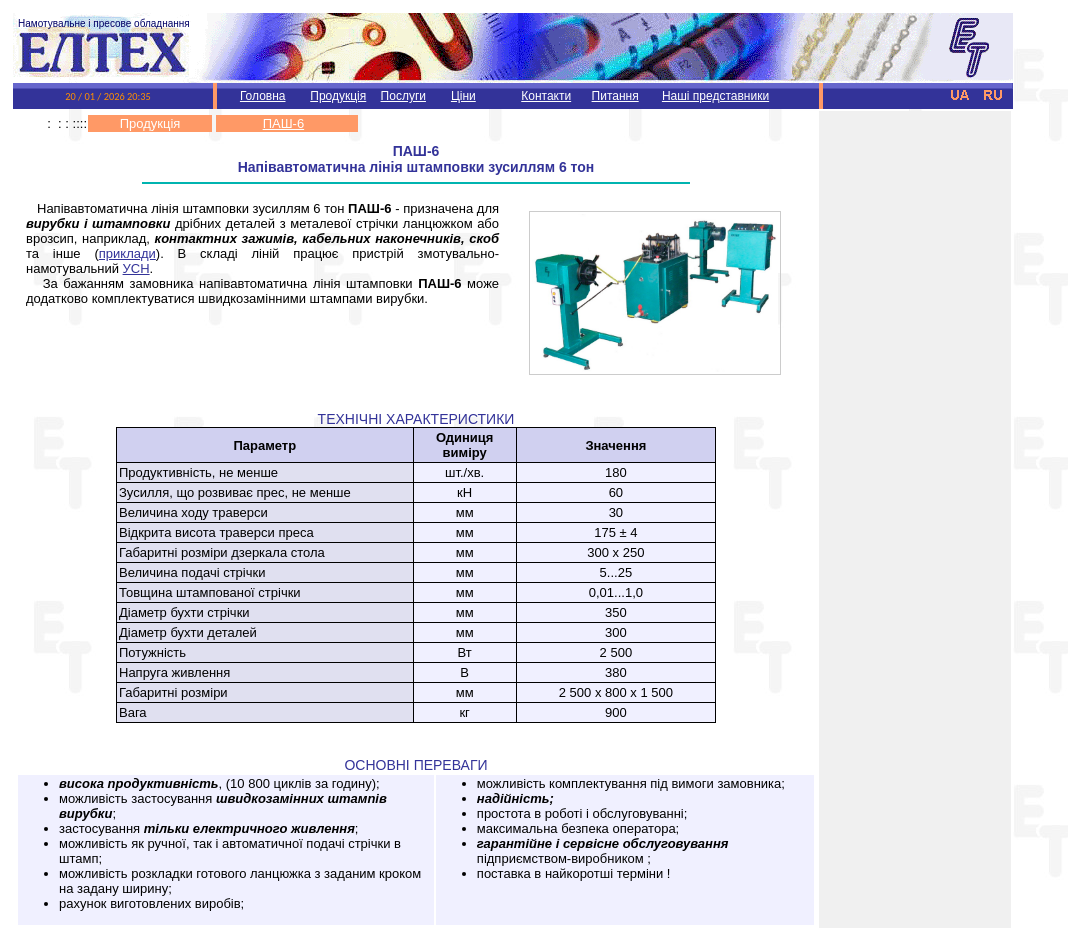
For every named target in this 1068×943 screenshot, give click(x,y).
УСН (136, 268)
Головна (263, 96)
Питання (615, 96)
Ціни (463, 96)
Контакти (546, 96)
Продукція (338, 96)
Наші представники (715, 96)
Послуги (403, 96)
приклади (127, 253)
